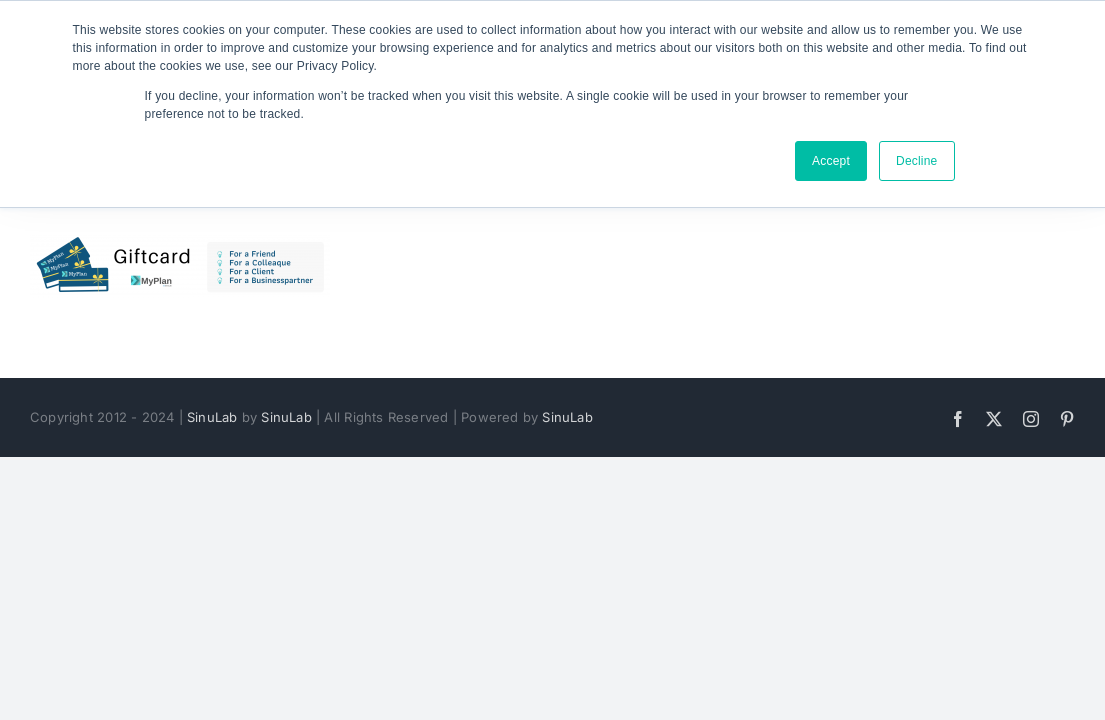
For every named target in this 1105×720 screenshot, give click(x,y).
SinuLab (212, 417)
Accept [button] (831, 161)
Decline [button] (917, 161)
